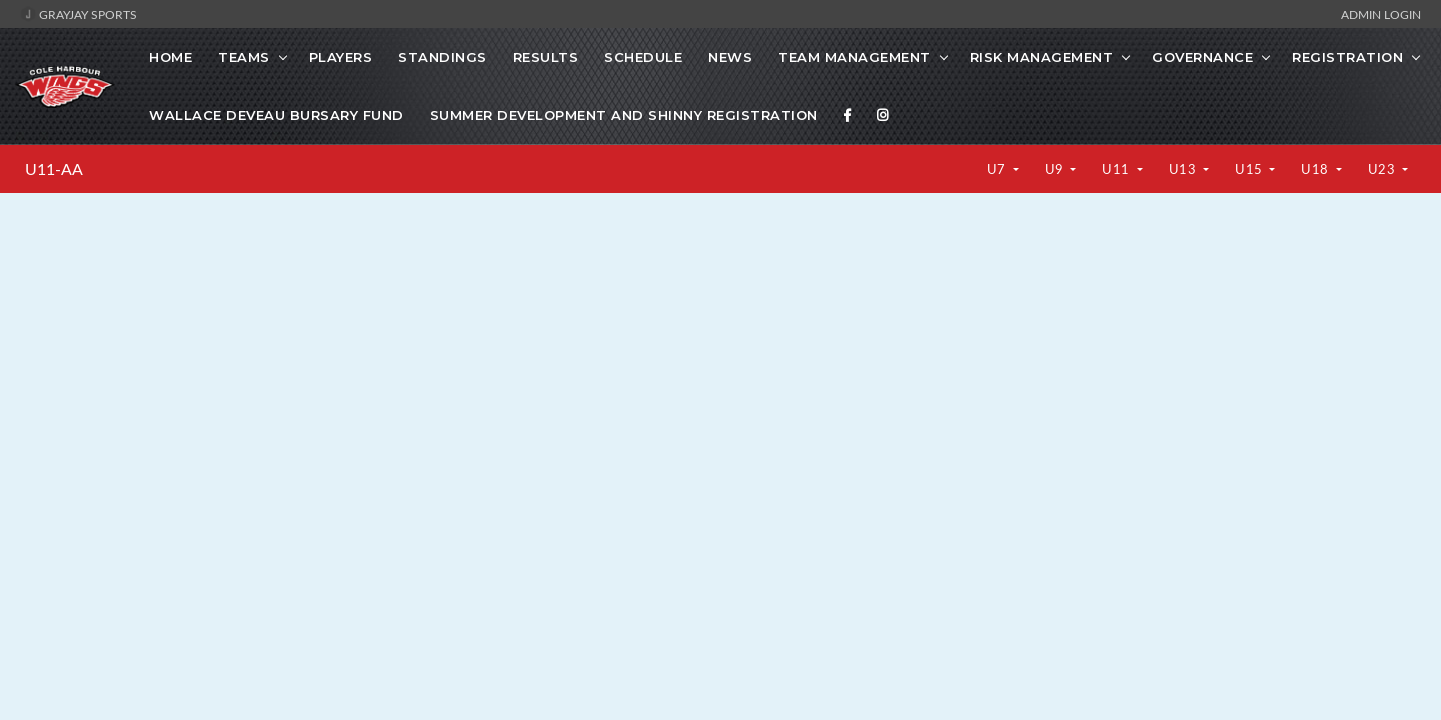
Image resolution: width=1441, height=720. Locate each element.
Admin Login (1381, 14)
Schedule (643, 57)
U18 (1316, 169)
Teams (244, 57)
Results (546, 57)
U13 (1184, 169)
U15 (1250, 169)
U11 (1117, 169)
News (730, 57)
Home (170, 57)
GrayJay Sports (78, 14)
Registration (1347, 57)
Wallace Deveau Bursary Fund (276, 115)
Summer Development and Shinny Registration (624, 115)
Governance (1202, 57)
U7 (998, 169)
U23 (1383, 169)
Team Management (854, 57)
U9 (1056, 169)
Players (341, 57)
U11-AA (54, 169)
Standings (442, 57)
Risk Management (1042, 57)
